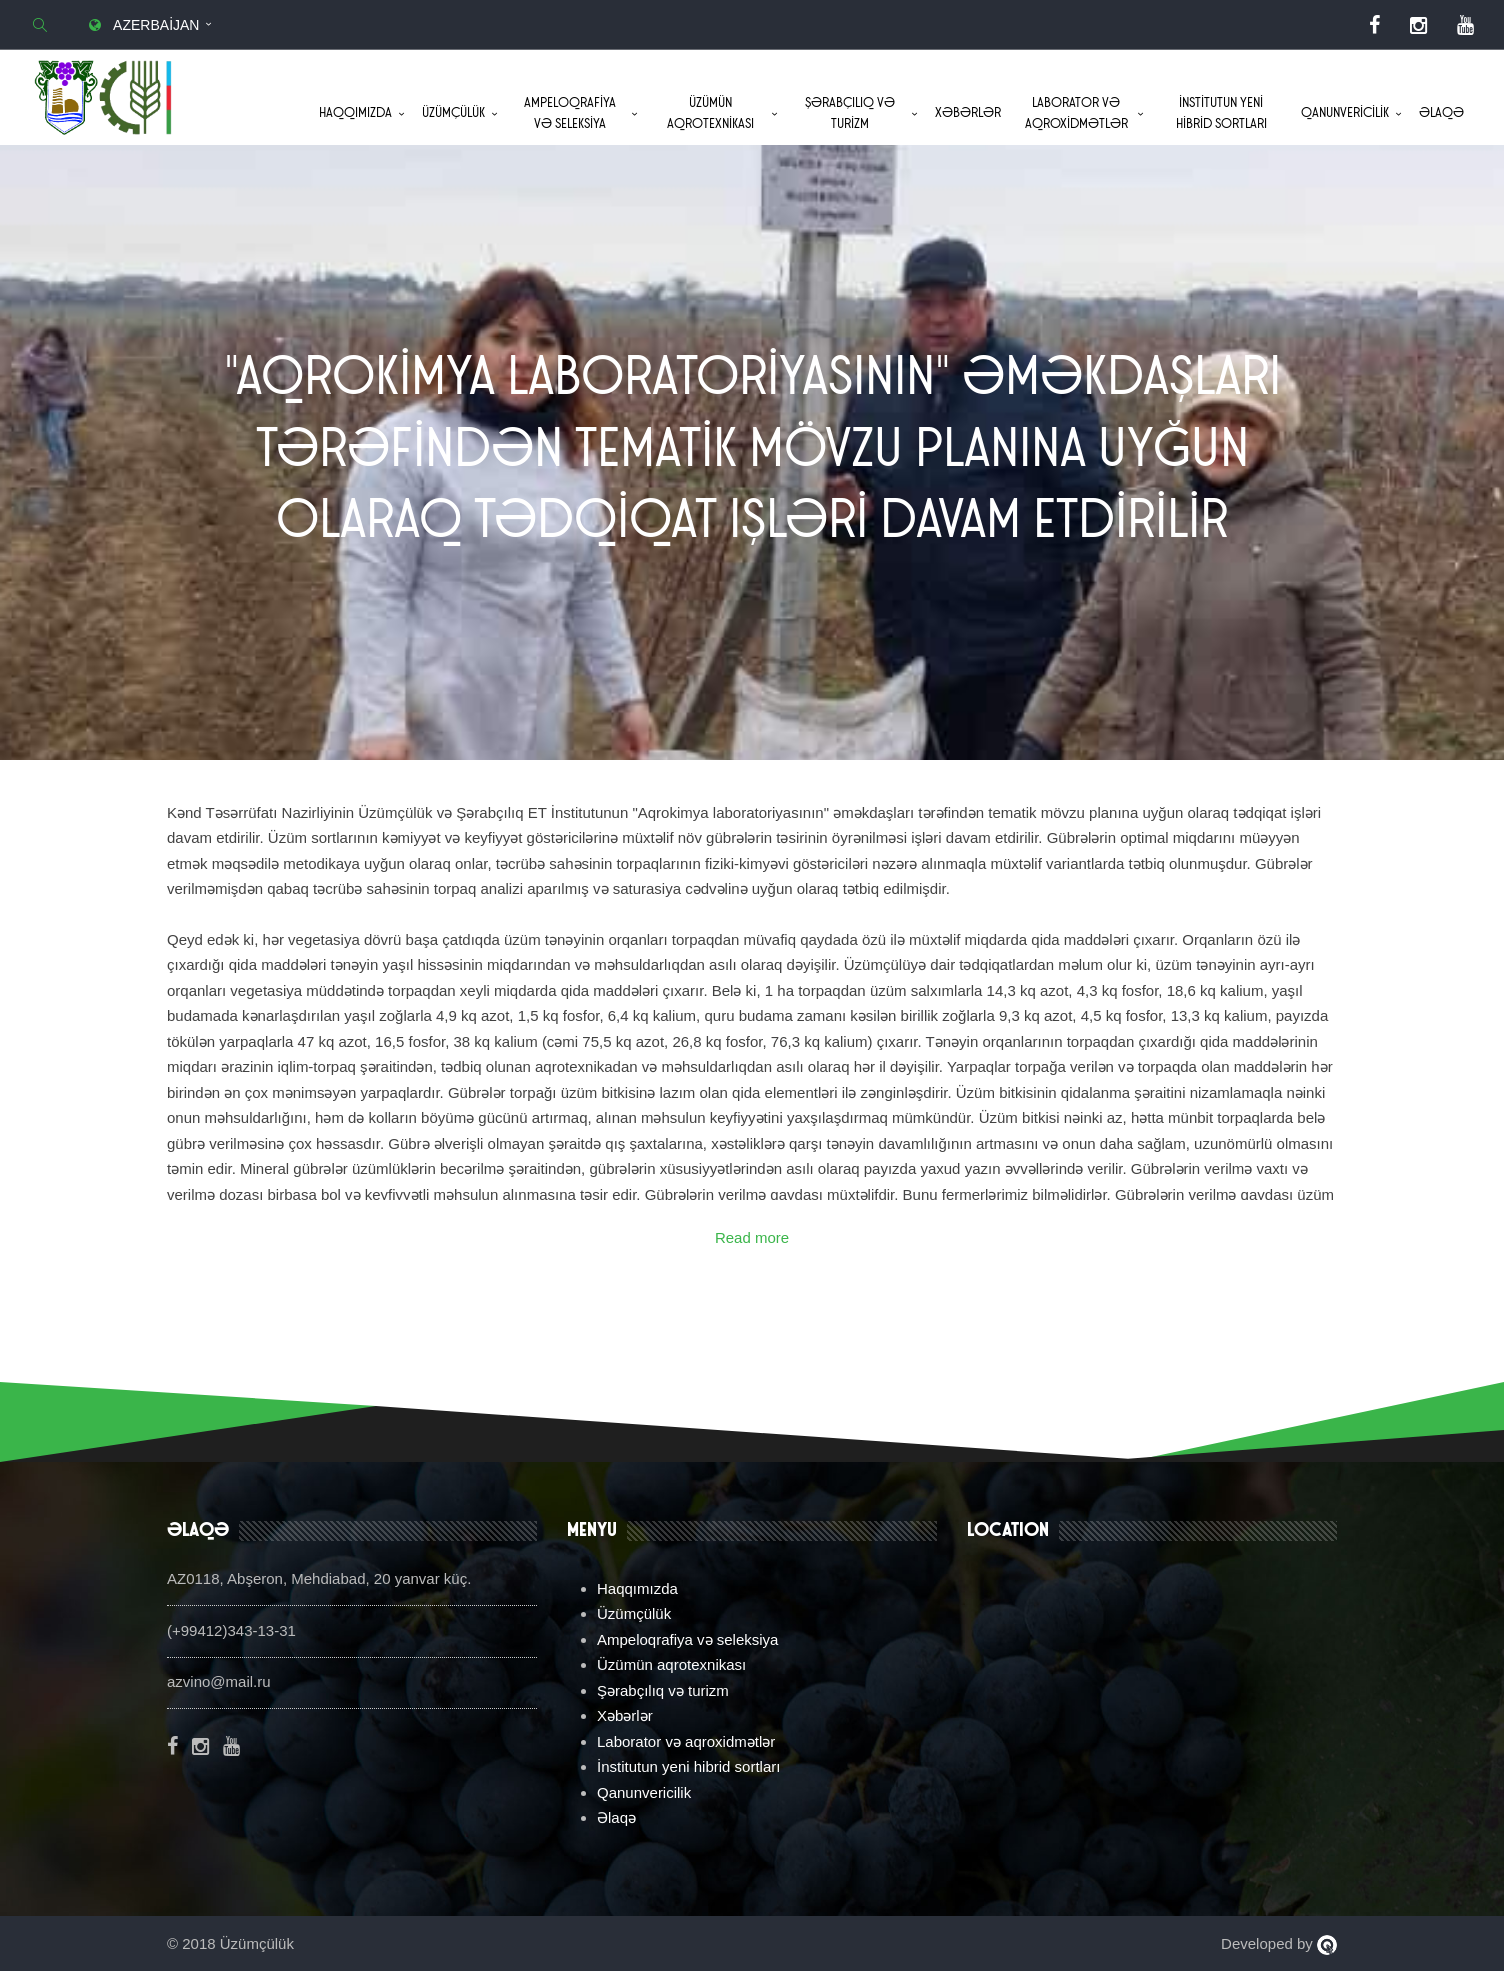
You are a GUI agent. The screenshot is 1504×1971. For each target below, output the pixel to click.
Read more (752, 1237)
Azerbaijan (142, 25)
